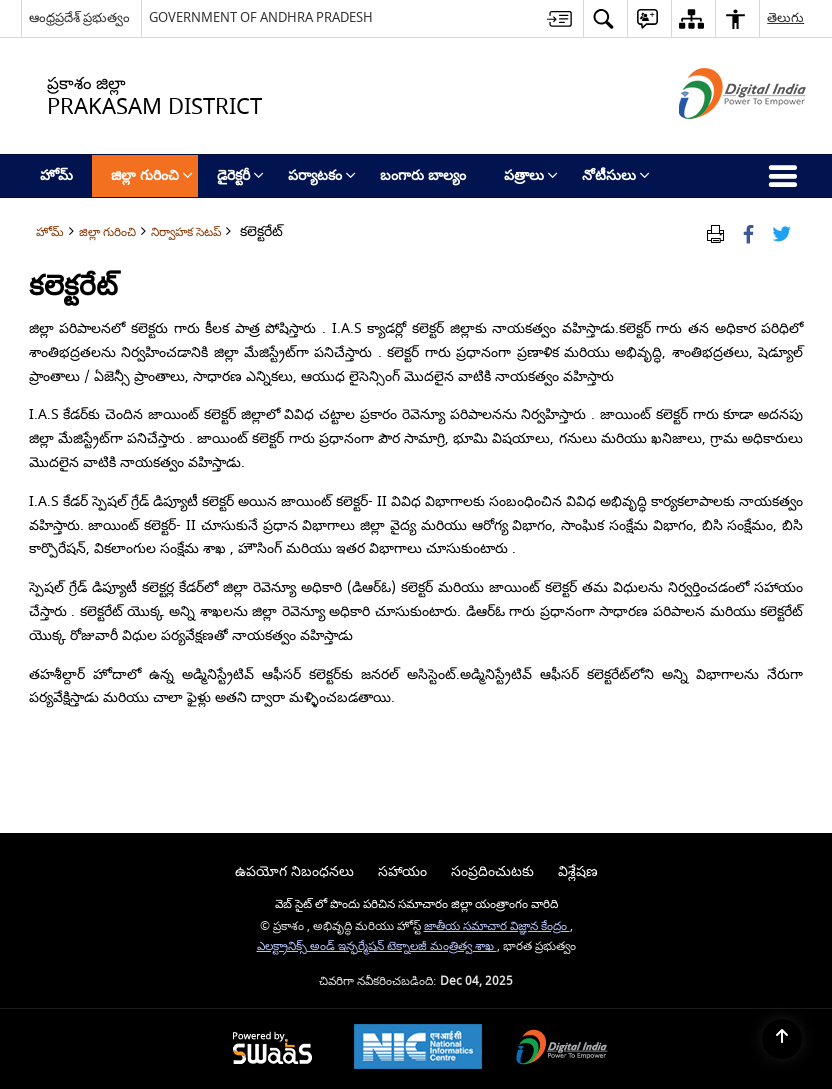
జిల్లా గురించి (107, 232)
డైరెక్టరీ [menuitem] (240, 175)
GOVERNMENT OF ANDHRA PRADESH (261, 17)
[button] (603, 18)
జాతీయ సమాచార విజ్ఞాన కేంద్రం (497, 926)
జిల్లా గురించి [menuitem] (152, 175)
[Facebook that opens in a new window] (748, 232)
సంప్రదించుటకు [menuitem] (492, 871)
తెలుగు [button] (785, 17)
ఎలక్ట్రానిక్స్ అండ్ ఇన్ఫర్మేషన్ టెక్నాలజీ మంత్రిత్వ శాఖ (377, 946)
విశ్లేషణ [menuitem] (578, 871)
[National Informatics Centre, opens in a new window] (418, 1049)
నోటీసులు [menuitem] (616, 175)
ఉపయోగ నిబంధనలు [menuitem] (294, 871)
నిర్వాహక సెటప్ (186, 232)
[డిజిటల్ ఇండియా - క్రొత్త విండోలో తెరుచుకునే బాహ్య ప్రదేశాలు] (717, 136)
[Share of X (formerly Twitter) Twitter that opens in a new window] (781, 232)
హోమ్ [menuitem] (56, 175)
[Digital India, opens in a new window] (562, 1049)
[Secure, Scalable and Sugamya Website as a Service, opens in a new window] (272, 1049)
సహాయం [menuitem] (402, 871)
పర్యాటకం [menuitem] (322, 175)
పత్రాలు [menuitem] (531, 175)
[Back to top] (782, 1039)
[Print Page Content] (715, 232)
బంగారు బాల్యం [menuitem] (423, 175)
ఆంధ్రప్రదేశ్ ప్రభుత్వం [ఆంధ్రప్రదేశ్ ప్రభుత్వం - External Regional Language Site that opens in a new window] (79, 17)
